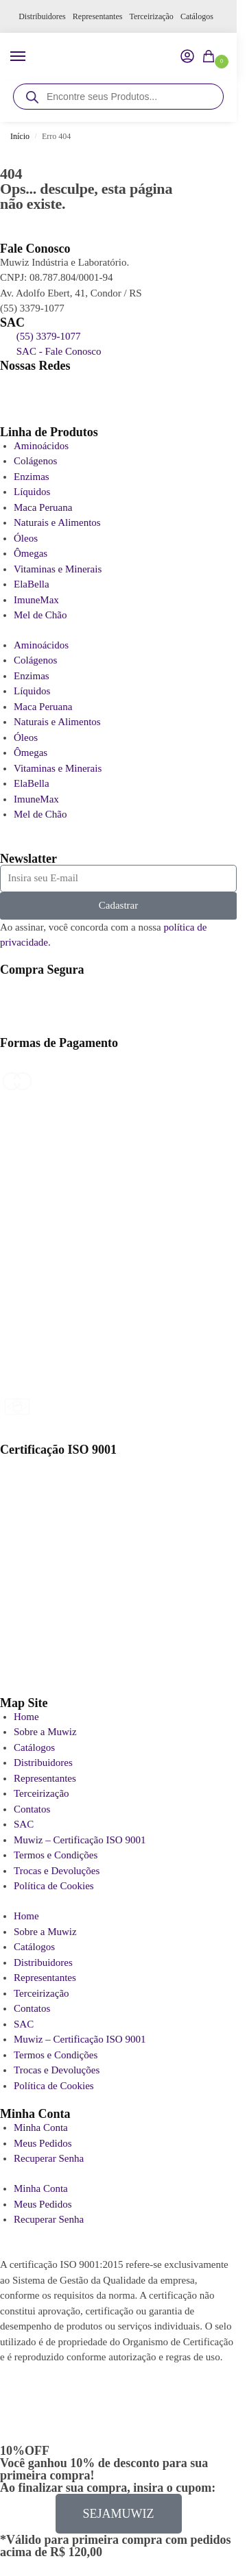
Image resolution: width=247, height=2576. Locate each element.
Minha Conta (41, 2127)
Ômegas (30, 553)
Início (20, 136)
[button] (211, 57)
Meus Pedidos (43, 2143)
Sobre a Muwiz (45, 1731)
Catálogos (196, 16)
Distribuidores (42, 16)
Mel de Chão (40, 614)
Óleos (26, 538)
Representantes (98, 16)
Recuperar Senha (49, 2158)
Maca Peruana (43, 507)
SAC (24, 1824)
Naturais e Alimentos (57, 522)
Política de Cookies (54, 1885)
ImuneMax (36, 599)
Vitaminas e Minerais (58, 569)
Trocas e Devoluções (56, 1870)
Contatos (32, 1809)
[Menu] (30, 57)
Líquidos (32, 491)
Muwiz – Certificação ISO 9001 (79, 1839)
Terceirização (151, 16)
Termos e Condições (55, 1854)
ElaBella (31, 584)
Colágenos (35, 460)
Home (26, 1716)
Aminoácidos (41, 445)
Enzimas (31, 476)
